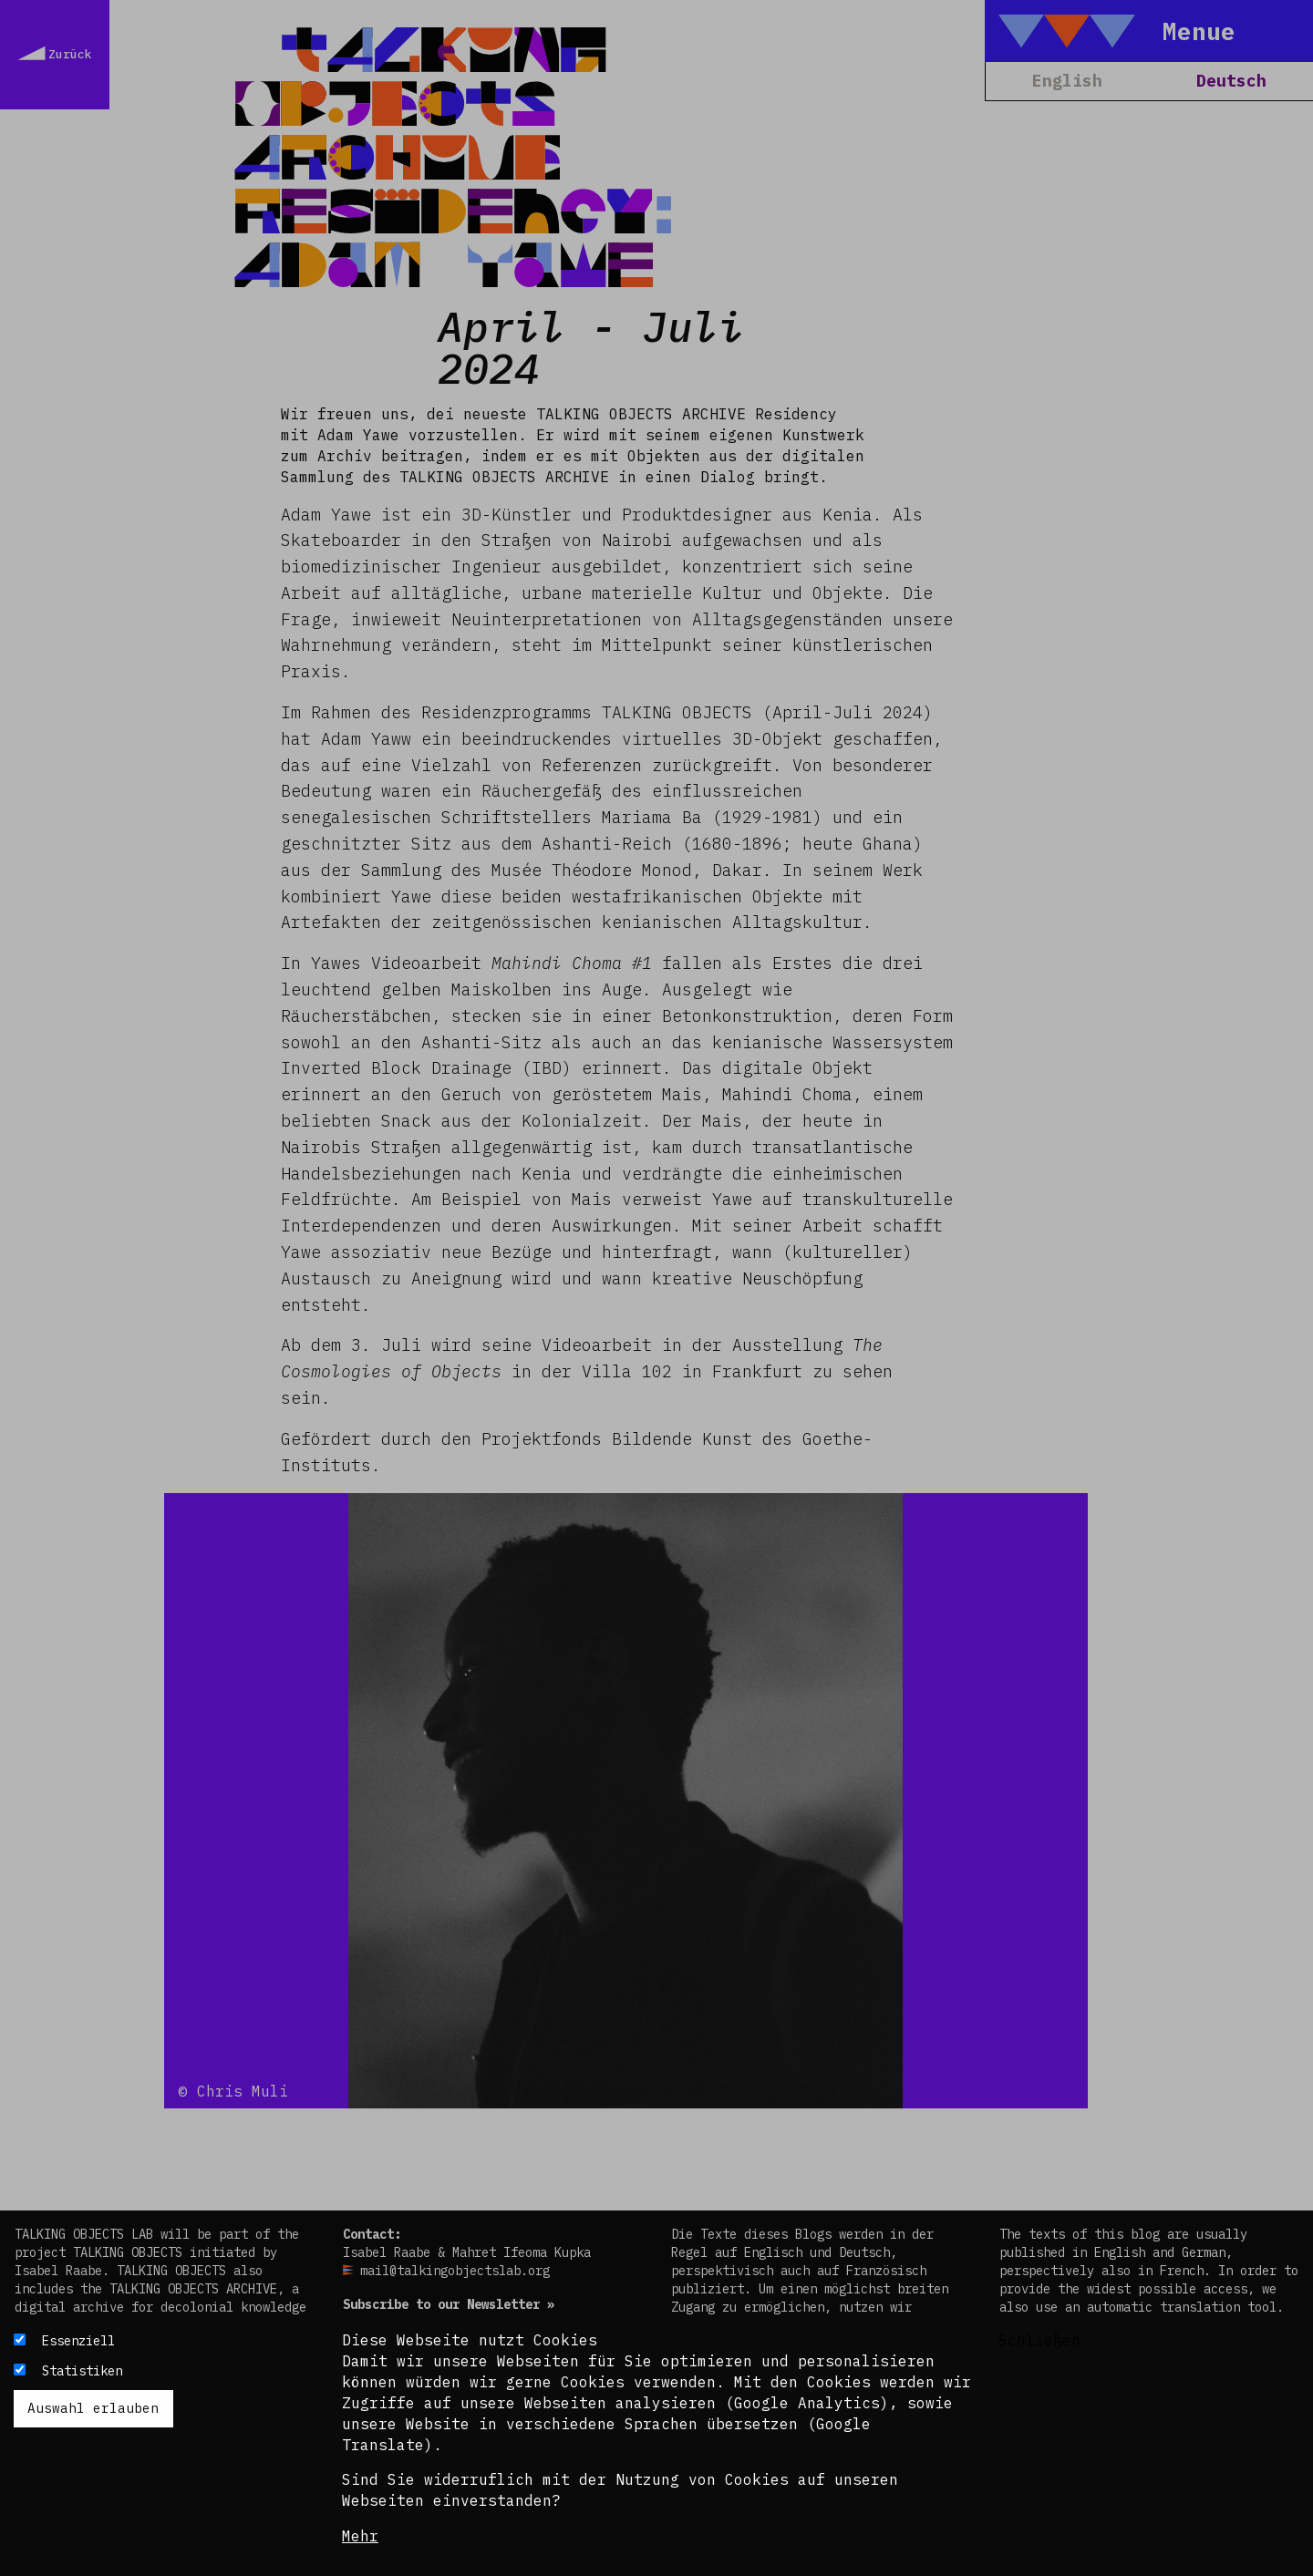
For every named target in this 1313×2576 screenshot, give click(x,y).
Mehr (360, 2536)
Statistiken (82, 2371)
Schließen (1039, 2340)
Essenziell (78, 2341)
